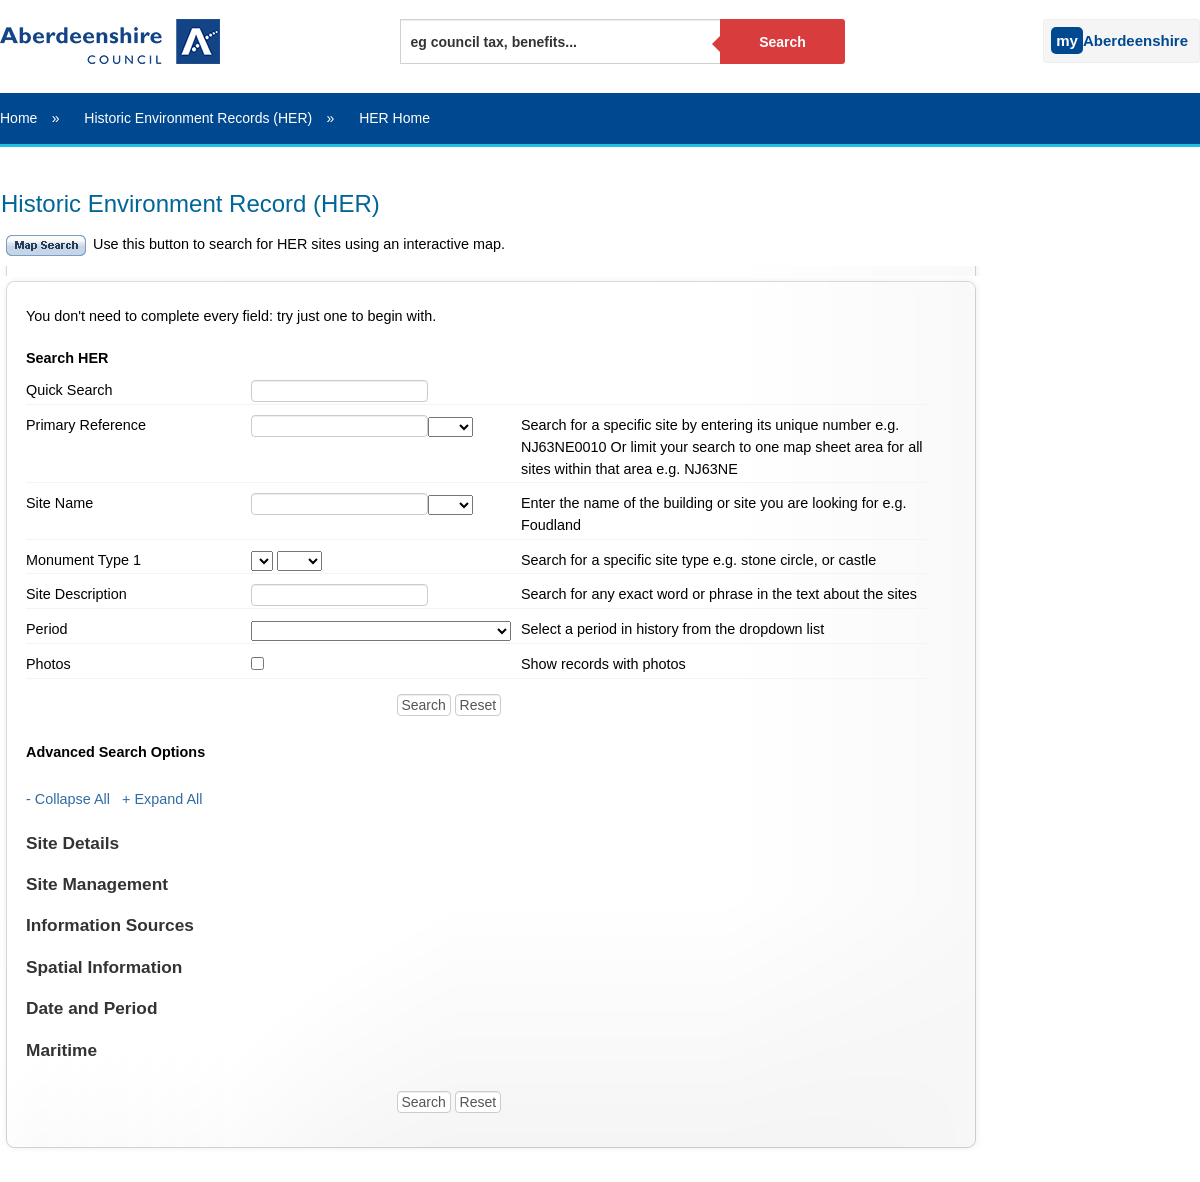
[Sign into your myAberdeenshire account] (1038, 36)
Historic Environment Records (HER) (198, 118)
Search (782, 42)
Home (18, 118)
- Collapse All (68, 799)
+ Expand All (162, 799)
